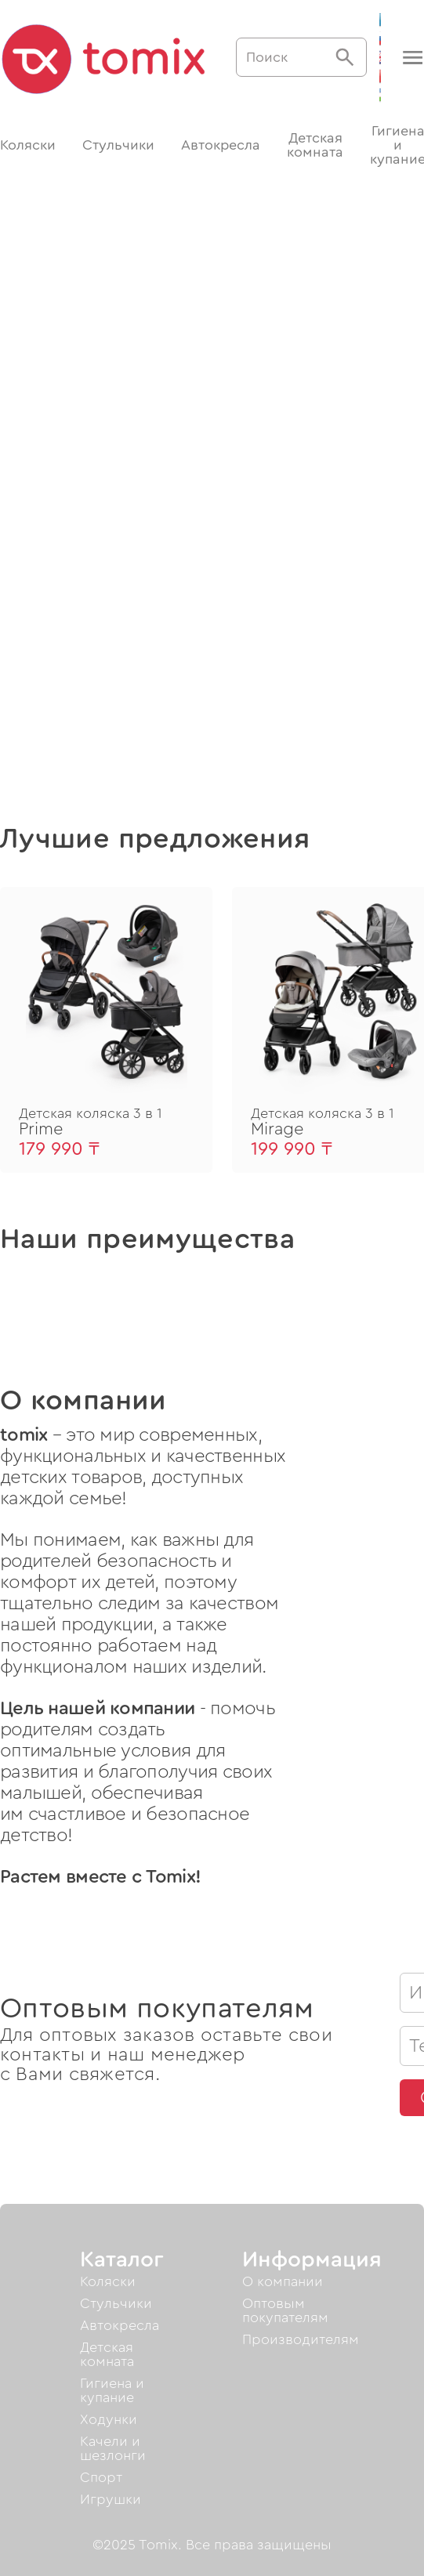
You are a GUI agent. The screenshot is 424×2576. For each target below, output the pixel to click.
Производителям (300, 2339)
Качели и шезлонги (113, 2448)
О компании (282, 2281)
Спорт (101, 2477)
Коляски (28, 145)
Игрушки (110, 2499)
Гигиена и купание (112, 2390)
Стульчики (118, 145)
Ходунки (108, 2419)
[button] (411, 58)
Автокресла (220, 145)
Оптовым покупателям (285, 2310)
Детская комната (315, 145)
